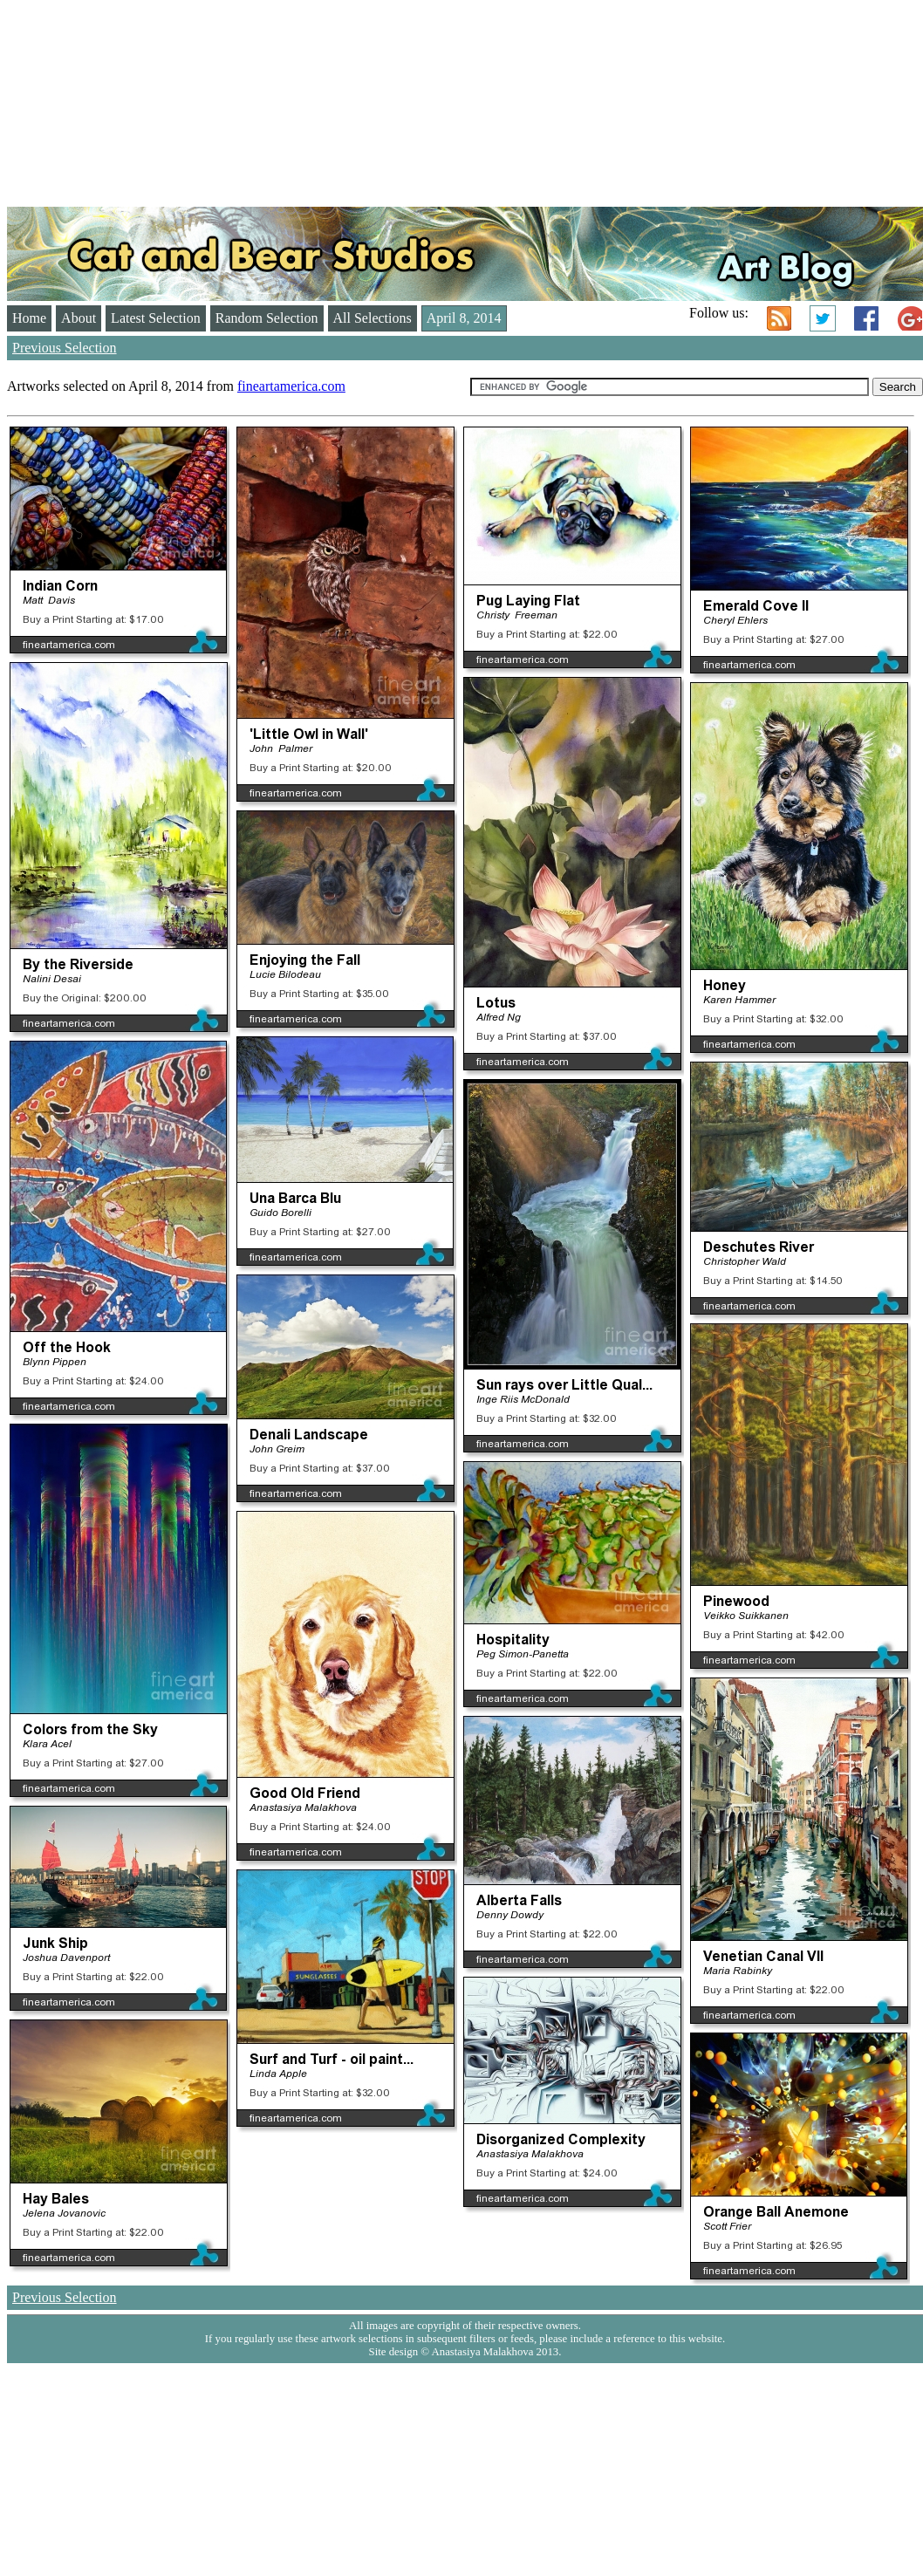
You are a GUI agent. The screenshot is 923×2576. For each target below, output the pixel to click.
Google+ (910, 318)
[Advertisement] (237, 94)
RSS (779, 318)
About (78, 318)
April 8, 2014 (464, 318)
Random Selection (266, 318)
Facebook (866, 318)
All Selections (372, 318)
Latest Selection (156, 318)
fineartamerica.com (291, 386)
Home (29, 318)
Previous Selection (64, 347)
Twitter (823, 318)
